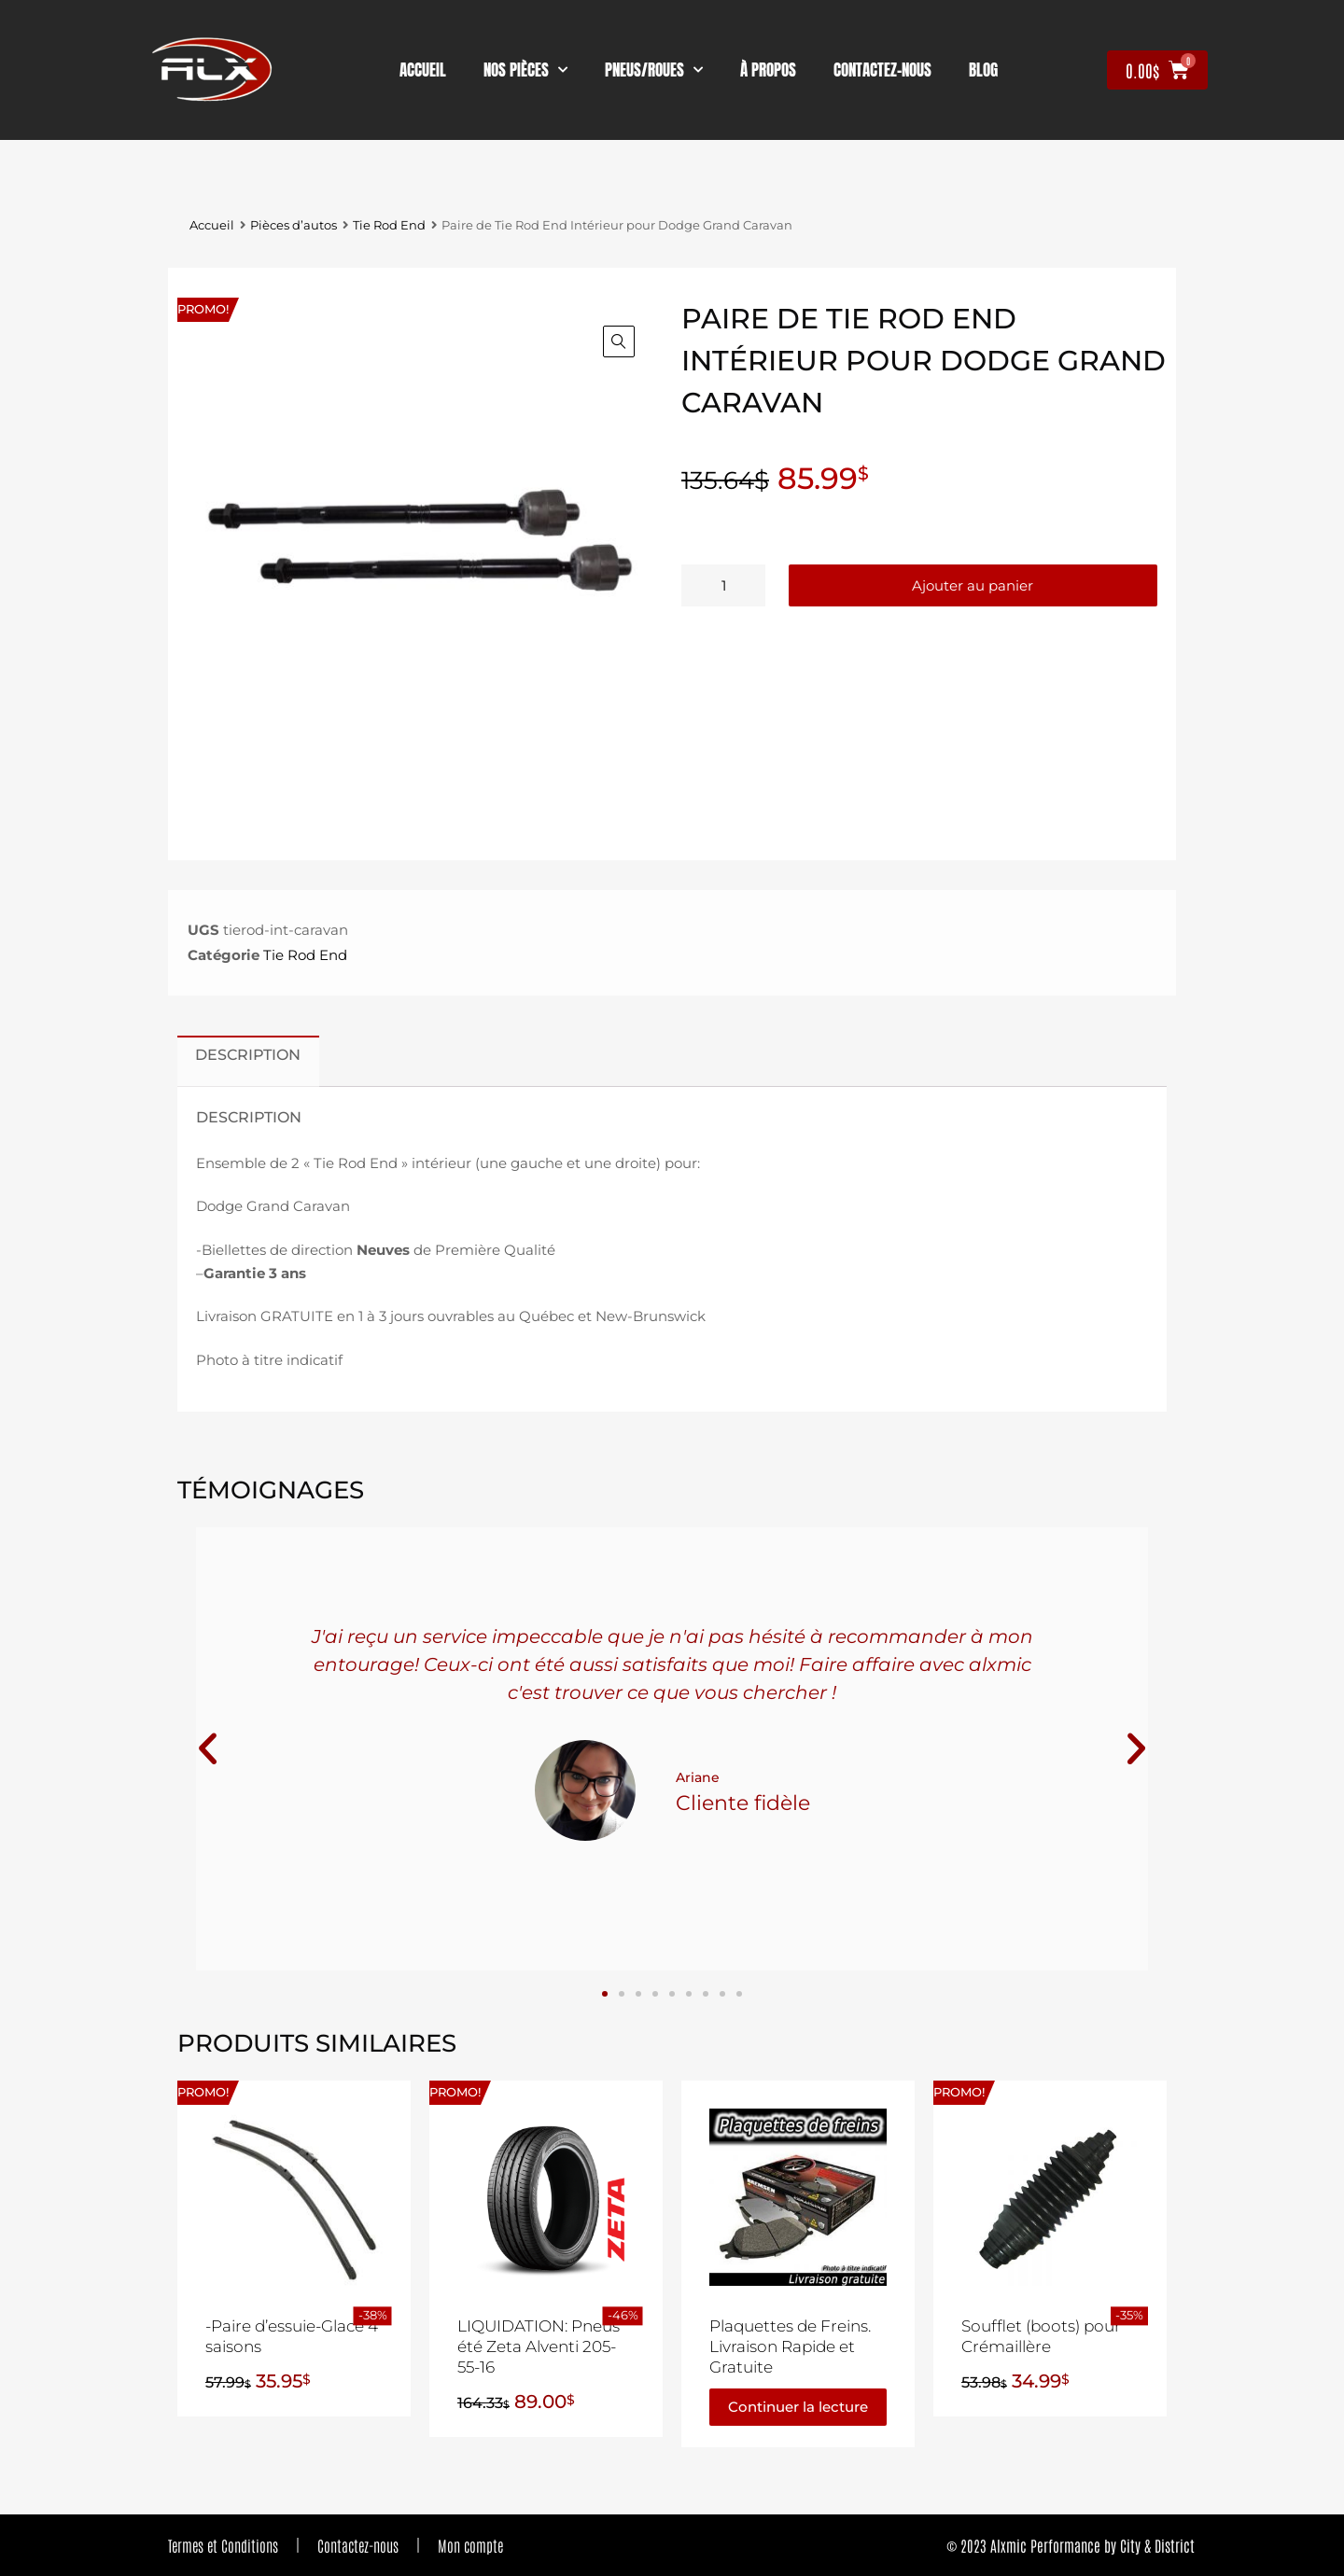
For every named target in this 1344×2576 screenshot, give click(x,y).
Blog (983, 70)
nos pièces (525, 70)
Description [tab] (248, 1054)
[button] (619, 341)
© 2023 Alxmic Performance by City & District (1070, 2545)
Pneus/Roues (654, 70)
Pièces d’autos (293, 225)
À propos (768, 70)
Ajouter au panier (972, 585)
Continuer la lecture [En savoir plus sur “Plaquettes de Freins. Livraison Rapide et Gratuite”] (798, 2407)
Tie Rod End (389, 225)
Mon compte (470, 2545)
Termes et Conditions (223, 2545)
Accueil (422, 70)
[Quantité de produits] (723, 585)
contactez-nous (882, 70)
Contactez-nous (358, 2545)
